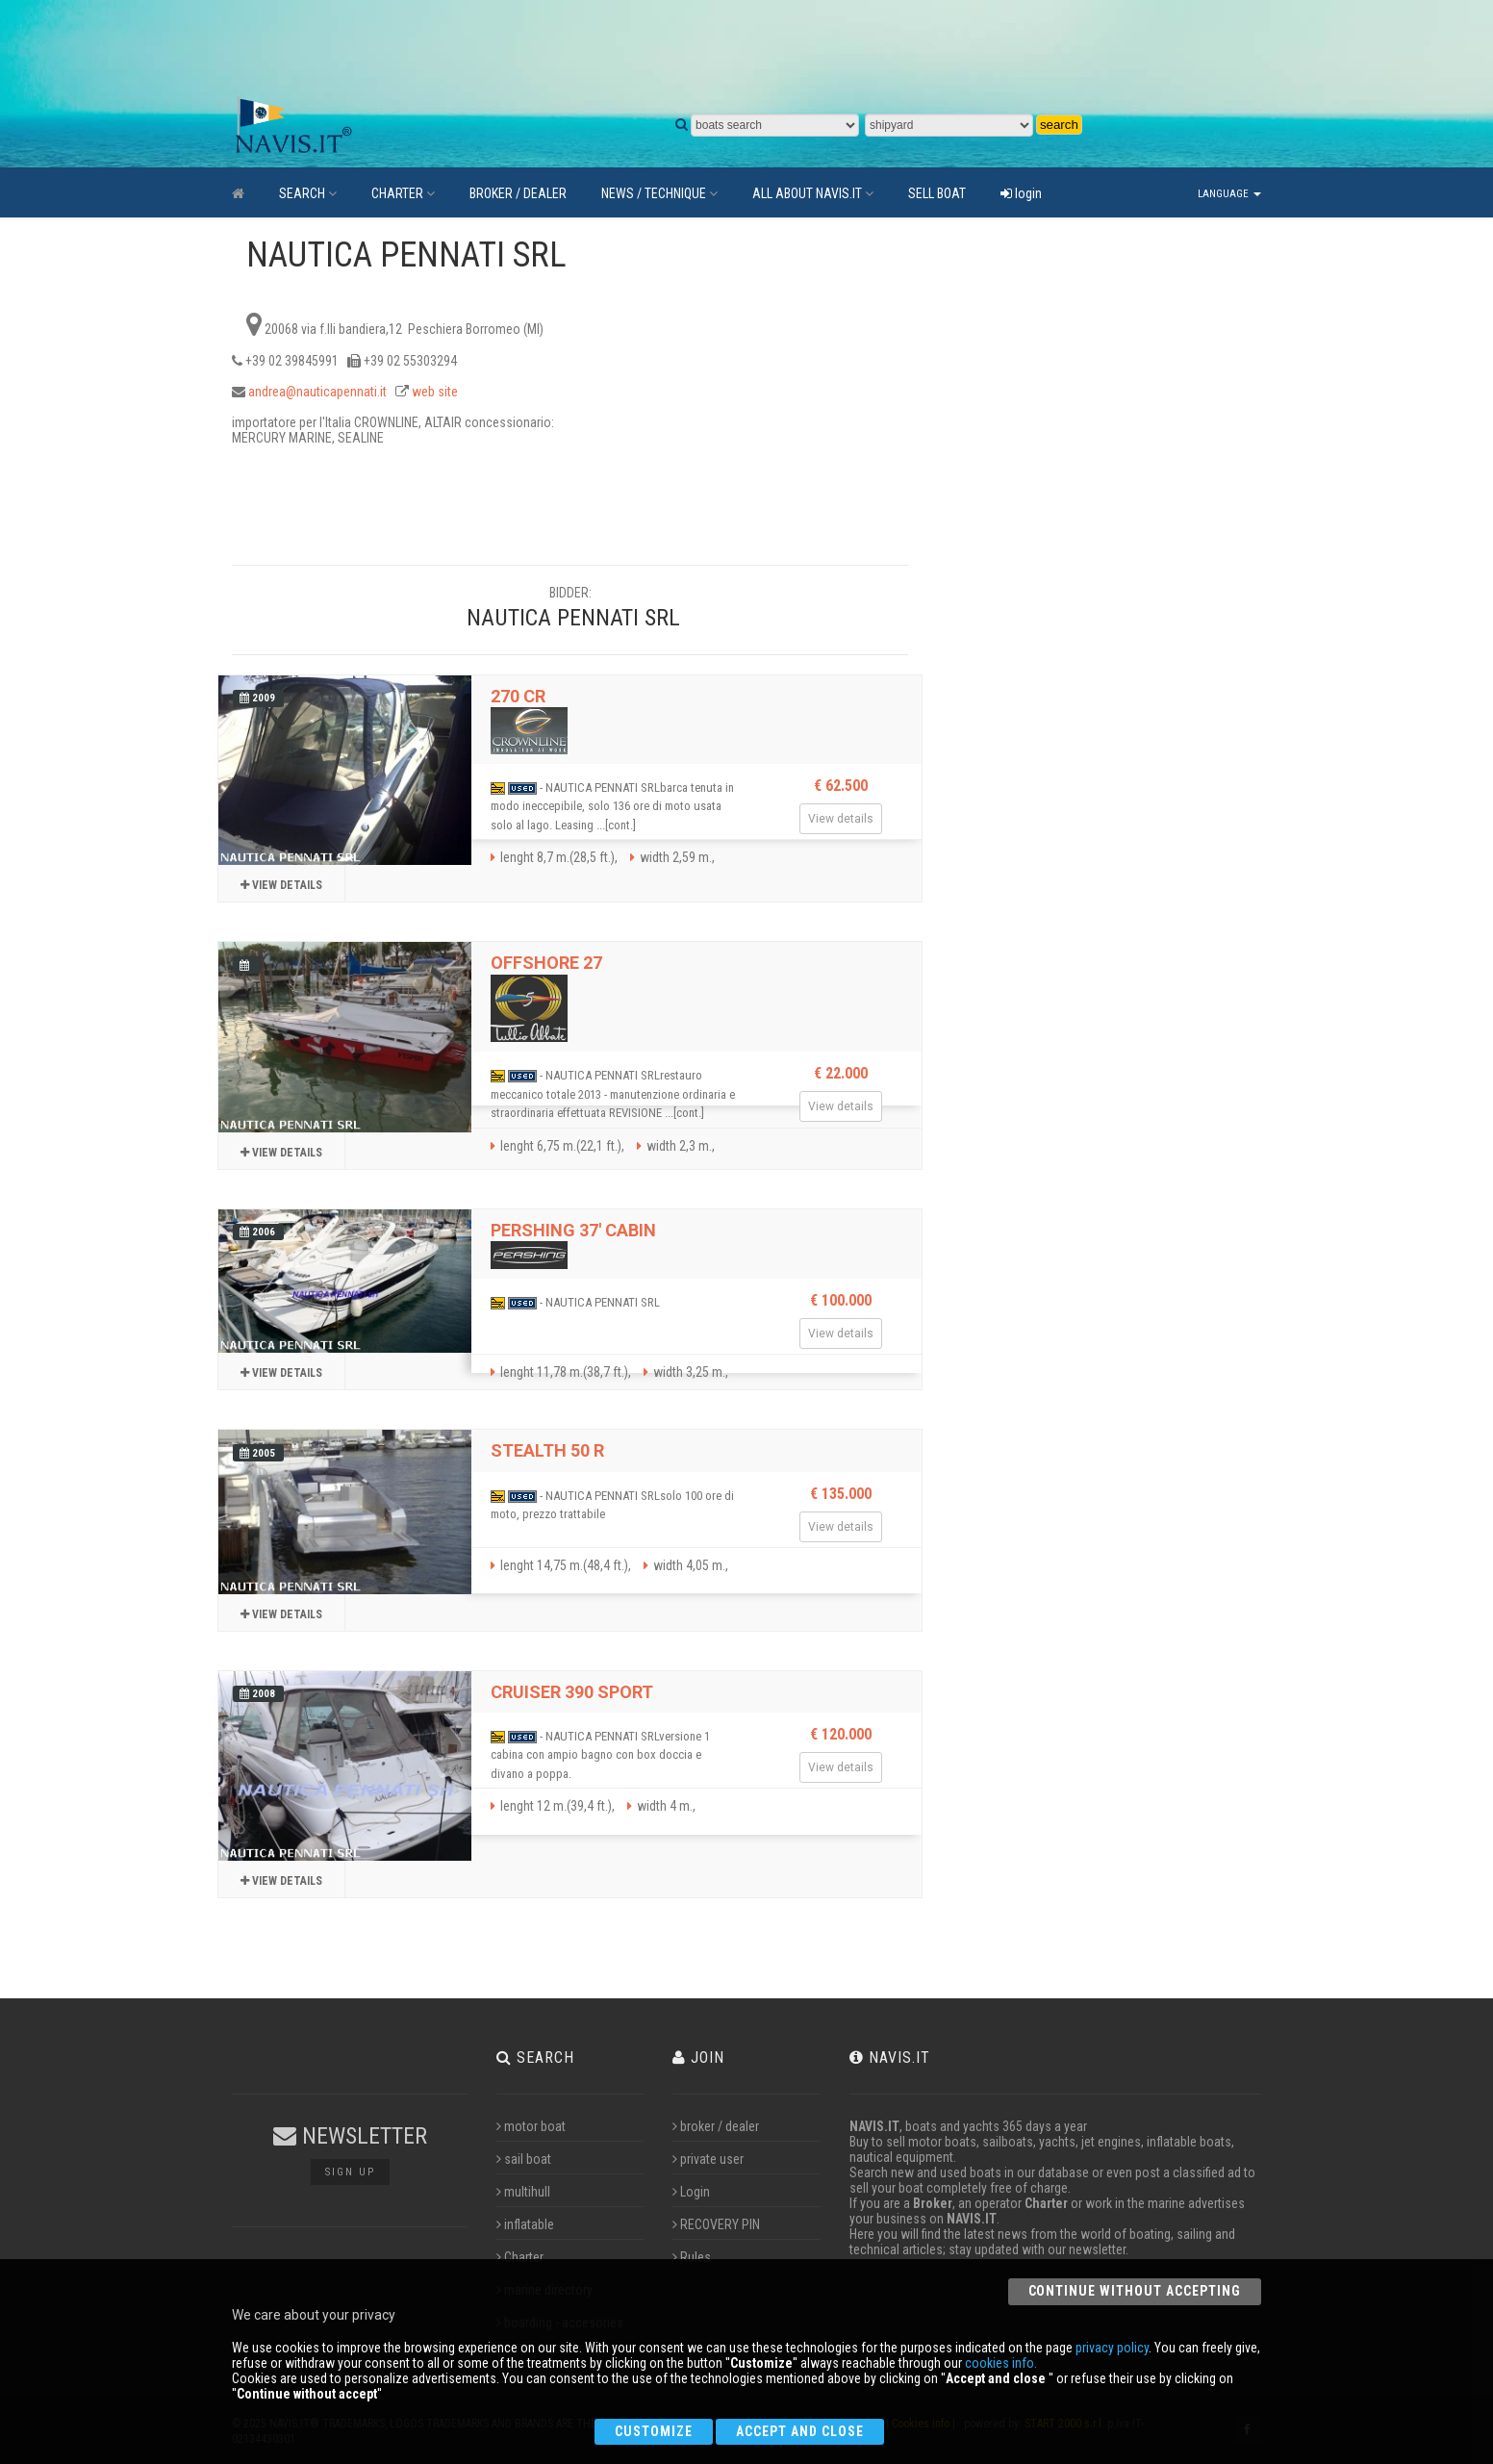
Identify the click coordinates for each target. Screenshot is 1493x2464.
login (1021, 193)
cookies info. (1001, 2363)
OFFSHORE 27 (546, 963)
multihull (523, 2191)
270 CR (518, 696)
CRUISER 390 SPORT (572, 1692)
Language (1229, 194)
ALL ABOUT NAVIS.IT (812, 193)
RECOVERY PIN (716, 2224)
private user (708, 2159)
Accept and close (800, 2431)
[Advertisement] (684, 48)
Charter (520, 2257)
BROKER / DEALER (518, 193)
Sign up (350, 2172)
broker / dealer (715, 2126)
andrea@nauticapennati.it (317, 391)
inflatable (525, 2224)
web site (435, 391)
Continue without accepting (1134, 2291)
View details (281, 885)
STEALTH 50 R (547, 1450)
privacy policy (1112, 2347)
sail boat (523, 2159)
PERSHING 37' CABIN (573, 1230)
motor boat (531, 2126)
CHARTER (403, 193)
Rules (691, 2257)
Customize (654, 2431)
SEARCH (308, 193)
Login (691, 2191)
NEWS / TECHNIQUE (659, 193)
